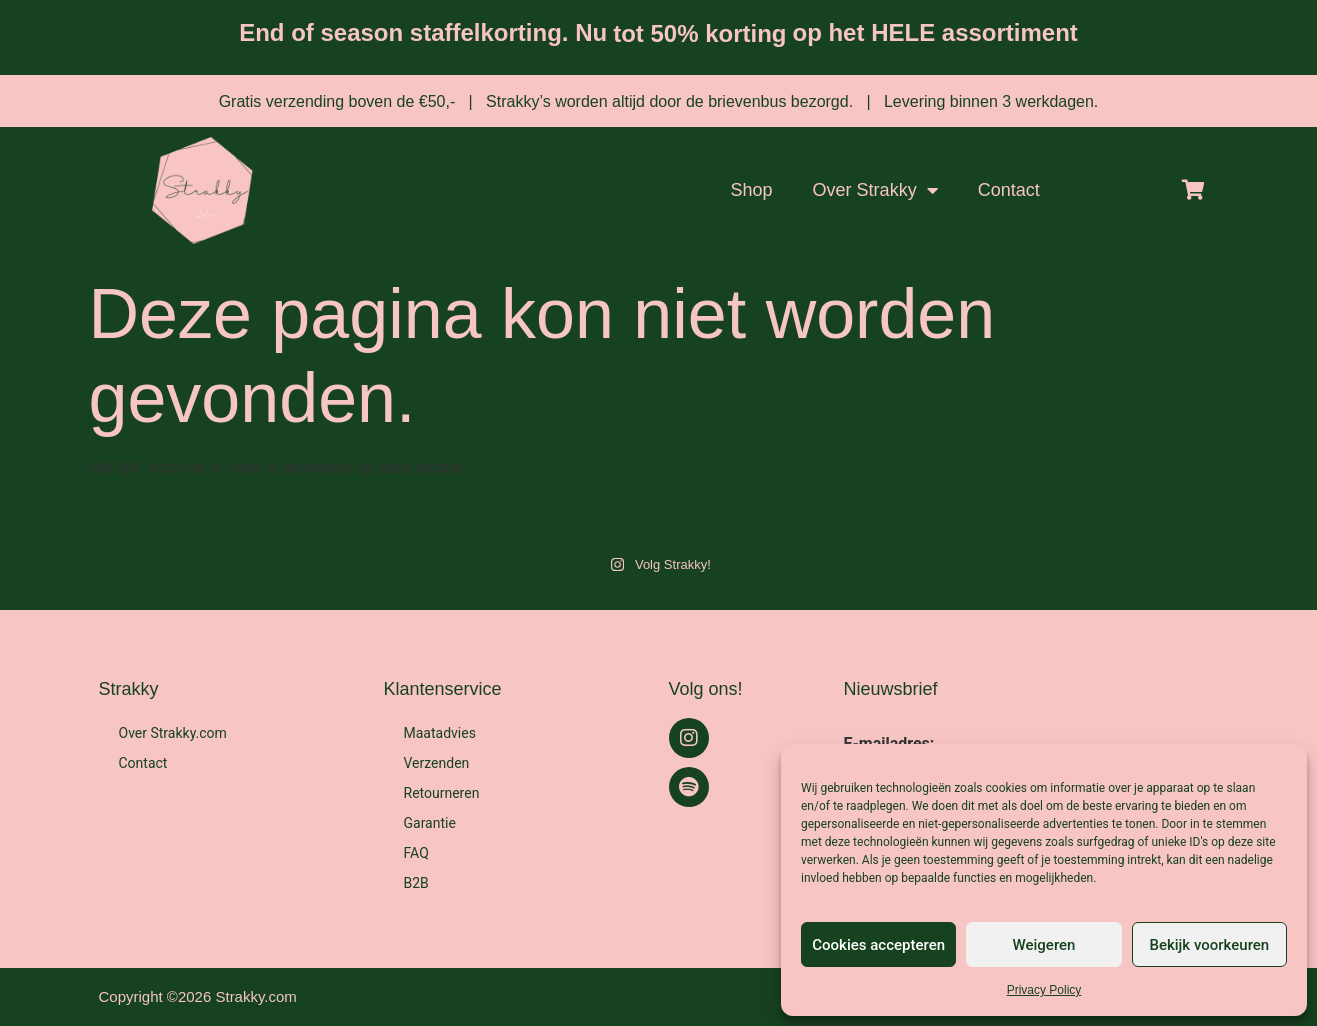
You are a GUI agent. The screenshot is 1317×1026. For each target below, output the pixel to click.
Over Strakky (875, 190)
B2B (416, 883)
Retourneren (442, 793)
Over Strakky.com (173, 733)
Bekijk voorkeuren (1209, 945)
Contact (1009, 190)
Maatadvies (440, 733)
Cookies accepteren (878, 945)
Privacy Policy (1044, 990)
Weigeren (1044, 945)
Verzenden (437, 763)
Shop (752, 190)
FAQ (416, 853)
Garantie (430, 823)
